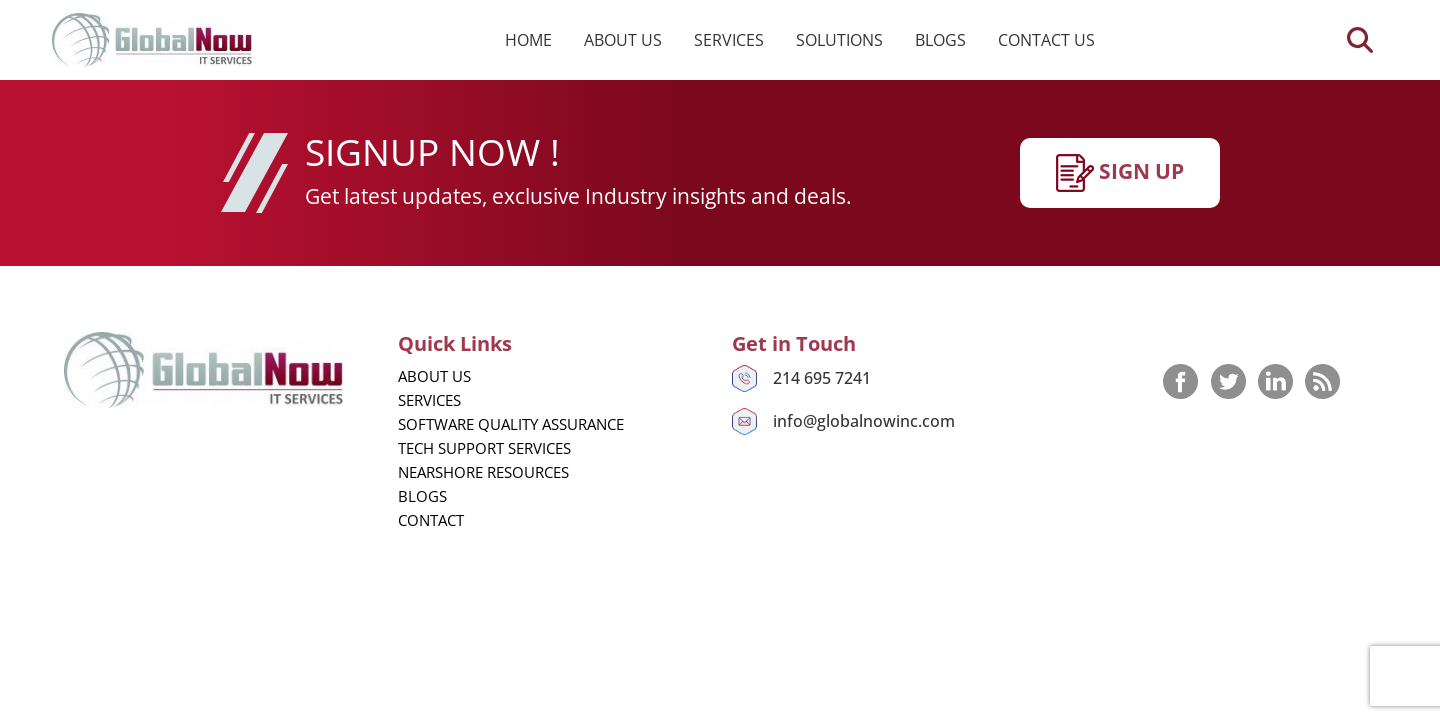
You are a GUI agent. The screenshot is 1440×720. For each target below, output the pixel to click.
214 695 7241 (822, 378)
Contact (431, 520)
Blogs (940, 40)
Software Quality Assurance (511, 424)
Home (528, 40)
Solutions (839, 40)
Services (729, 40)
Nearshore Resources (483, 472)
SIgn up (1120, 173)
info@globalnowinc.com (864, 421)
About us (623, 40)
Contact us (1046, 40)
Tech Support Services (484, 448)
